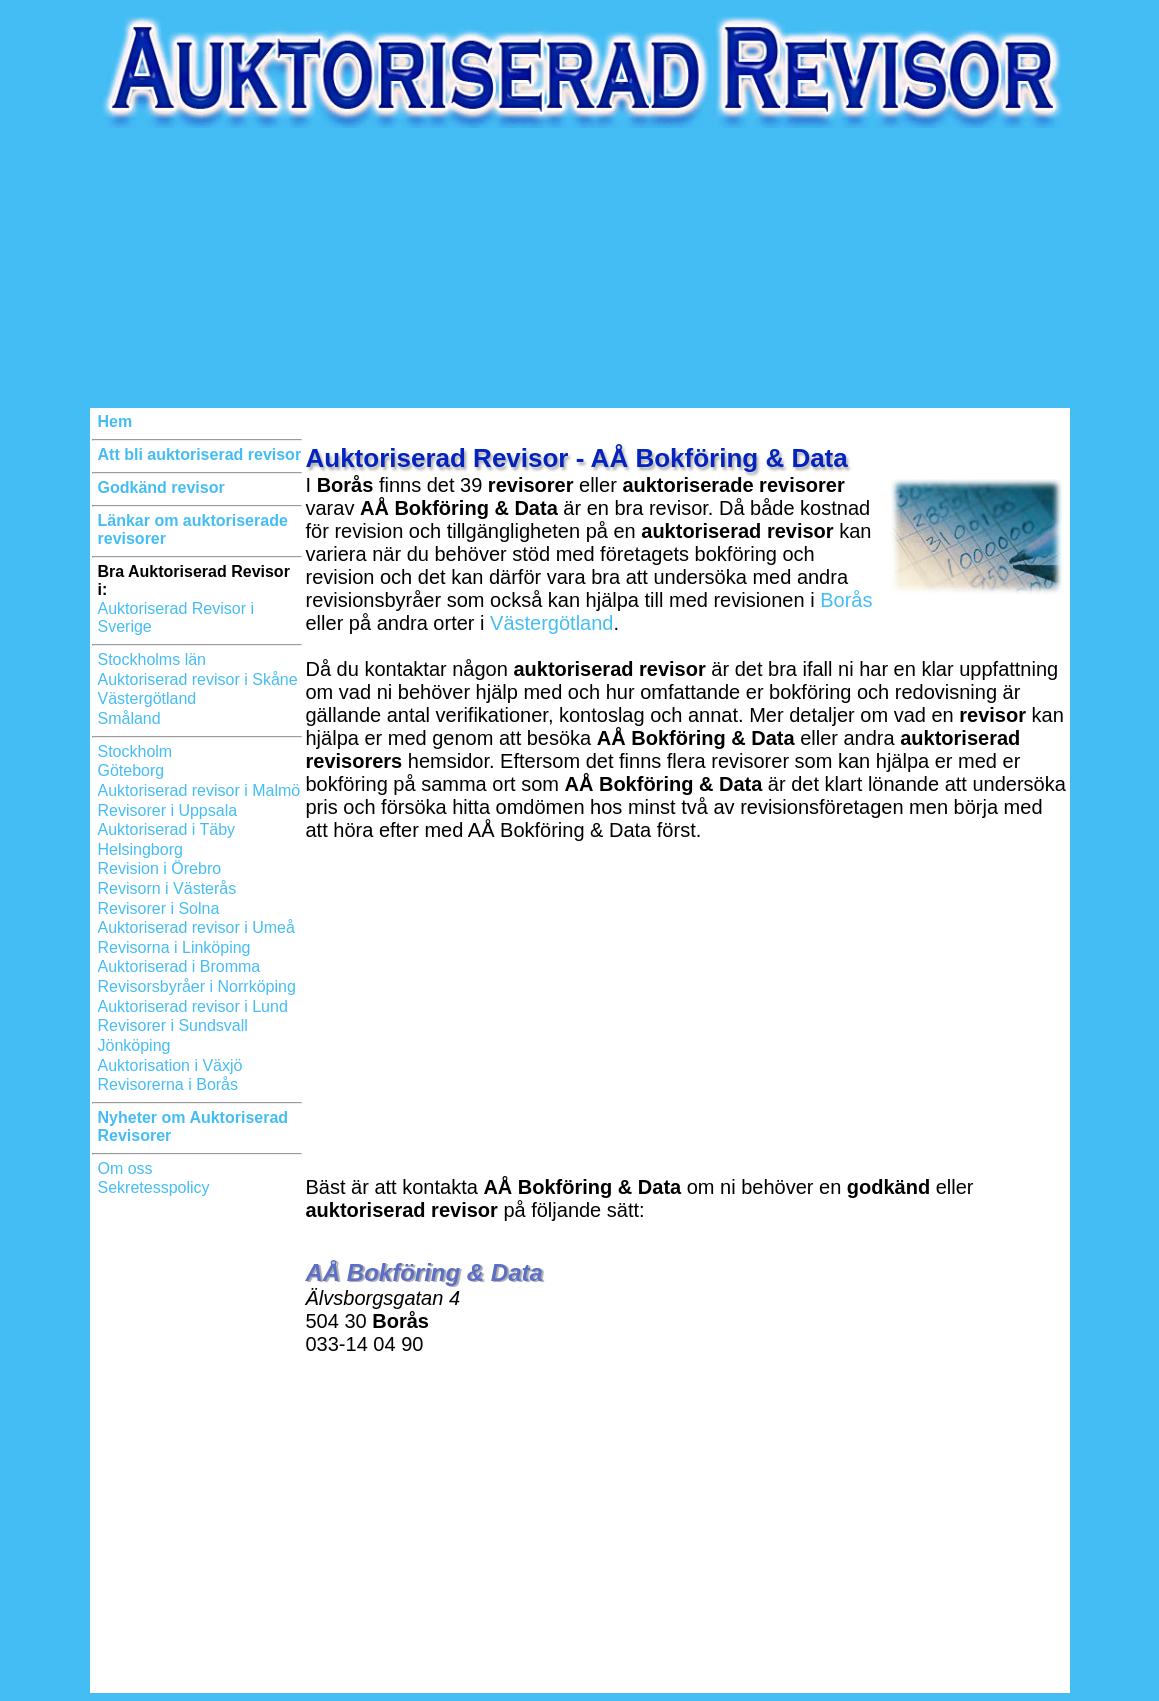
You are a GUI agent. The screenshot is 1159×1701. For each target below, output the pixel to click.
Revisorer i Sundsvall (173, 1025)
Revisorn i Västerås (167, 888)
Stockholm (135, 751)
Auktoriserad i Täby (167, 829)
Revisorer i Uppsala (168, 810)
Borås (846, 600)
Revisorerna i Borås (168, 1084)
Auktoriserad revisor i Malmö (199, 790)
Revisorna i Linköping (174, 947)
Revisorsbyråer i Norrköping (197, 986)
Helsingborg (140, 849)
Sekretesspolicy (154, 1187)
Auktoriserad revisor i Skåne (198, 679)
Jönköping (134, 1045)
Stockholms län (152, 659)
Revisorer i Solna (159, 908)
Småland (129, 718)
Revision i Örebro (160, 868)
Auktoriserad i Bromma (179, 966)
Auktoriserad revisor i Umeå (196, 927)
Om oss (125, 1168)
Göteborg (131, 770)
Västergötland (147, 698)
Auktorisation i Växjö (170, 1065)
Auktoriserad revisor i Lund (193, 1006)
